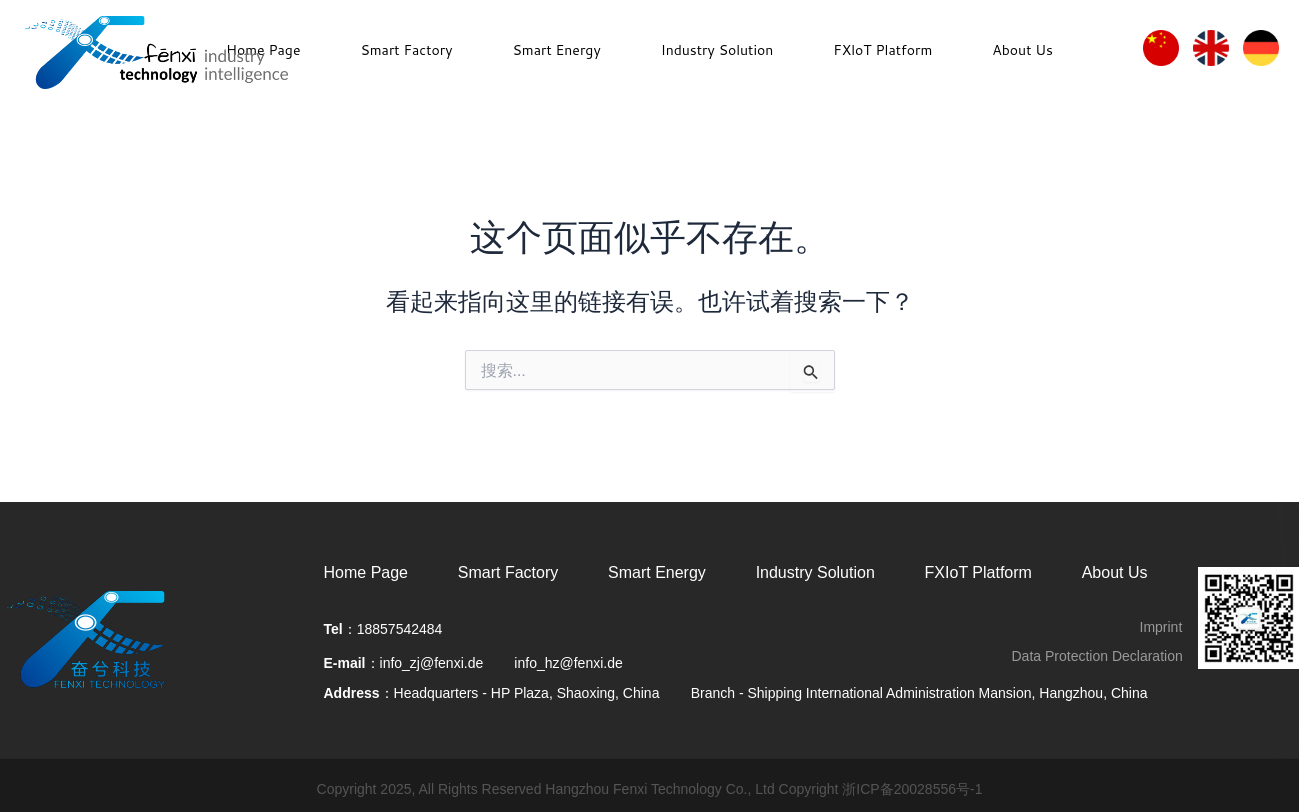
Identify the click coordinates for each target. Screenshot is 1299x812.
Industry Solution (717, 50)
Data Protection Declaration (1097, 656)
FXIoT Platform (978, 572)
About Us (1022, 50)
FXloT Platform (882, 50)
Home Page (366, 572)
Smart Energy (556, 50)
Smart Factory (406, 50)
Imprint (1161, 627)
